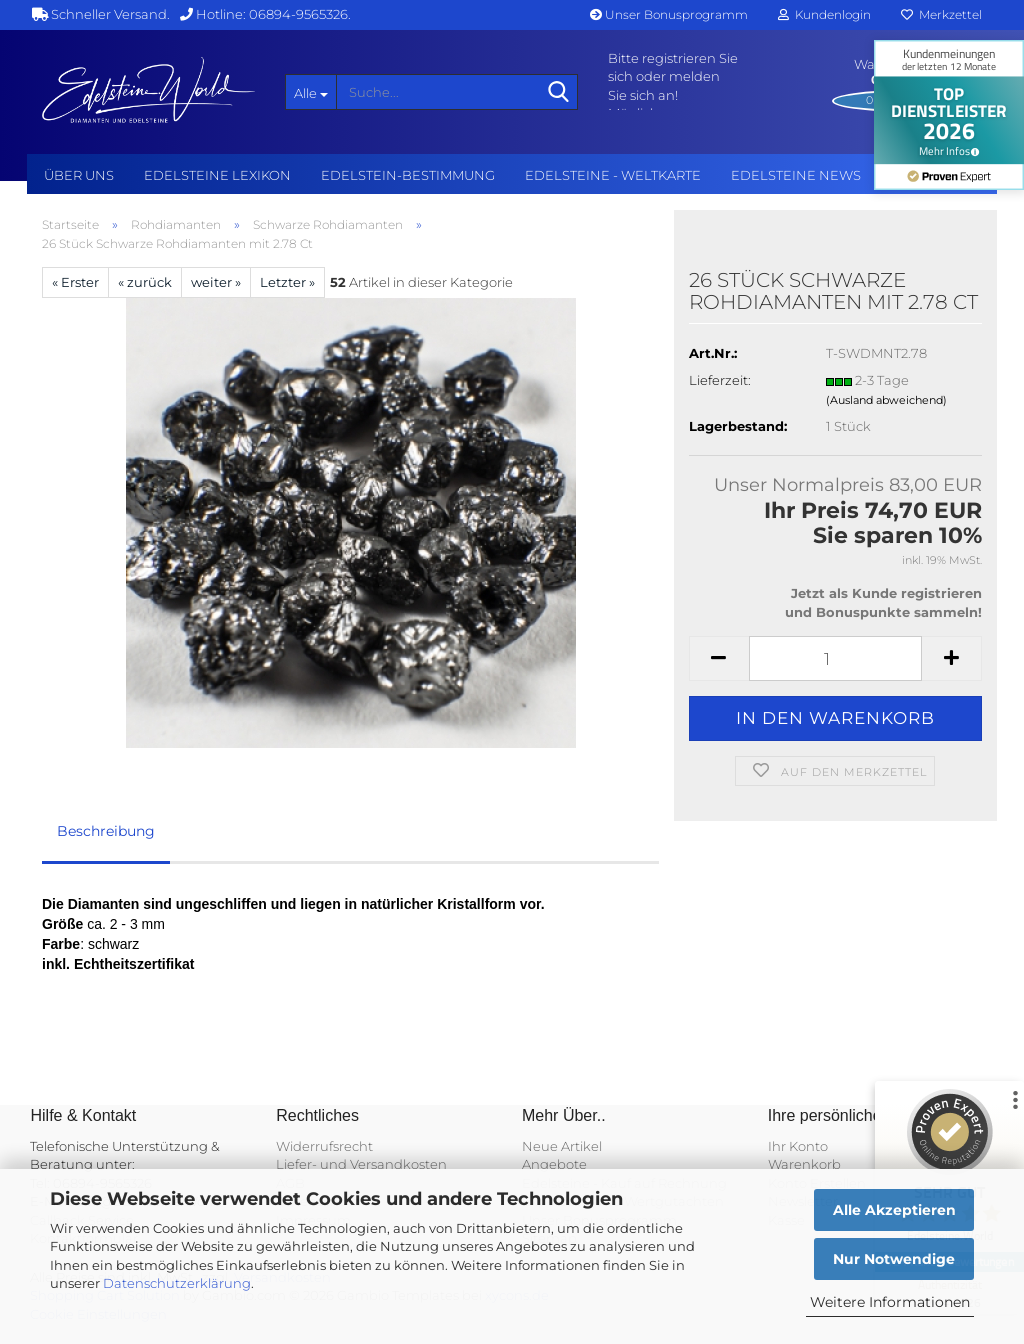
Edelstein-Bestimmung (408, 175)
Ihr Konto (798, 1146)
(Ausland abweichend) (886, 400)
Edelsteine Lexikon (217, 175)
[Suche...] (311, 92)
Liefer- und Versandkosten (361, 1164)
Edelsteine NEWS (796, 175)
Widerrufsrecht (324, 1146)
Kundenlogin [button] (824, 14)
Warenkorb (804, 1164)
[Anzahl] (835, 658)
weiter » (216, 282)
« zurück (145, 282)
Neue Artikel (562, 1146)
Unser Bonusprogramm (669, 14)
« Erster (75, 282)
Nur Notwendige (894, 1259)
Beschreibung (106, 831)
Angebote (554, 1164)
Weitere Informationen (890, 1302)
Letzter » (287, 282)
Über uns (79, 175)
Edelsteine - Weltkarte (613, 175)
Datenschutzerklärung (177, 1283)
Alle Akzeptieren (894, 1210)
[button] (719, 658)
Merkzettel (941, 14)
